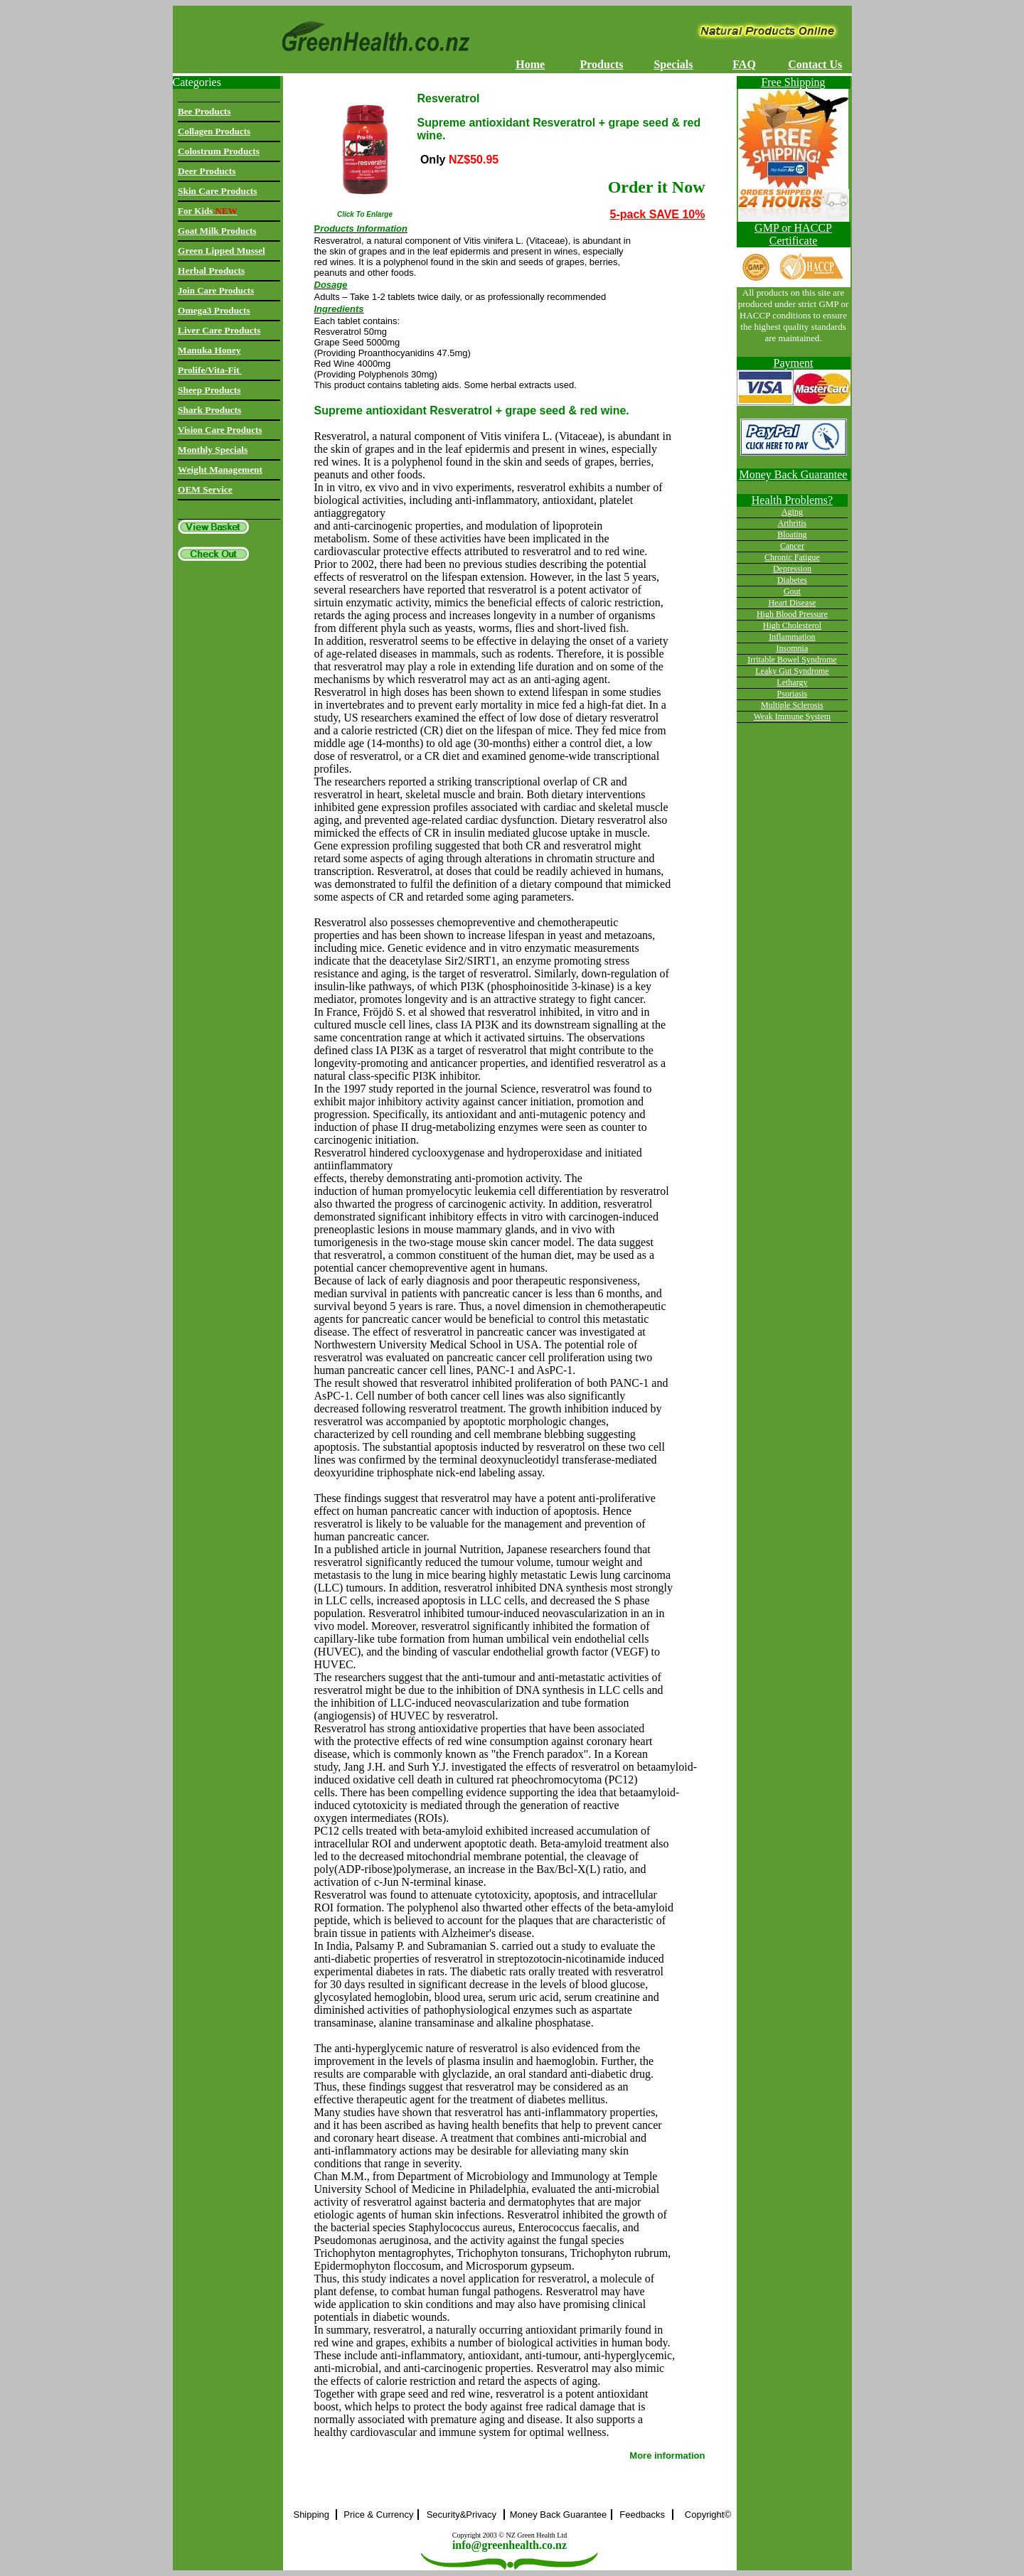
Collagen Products (214, 131)
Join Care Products (216, 290)
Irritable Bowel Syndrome (791, 660)
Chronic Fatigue (792, 557)
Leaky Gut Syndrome (791, 671)
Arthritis (792, 523)
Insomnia (793, 648)
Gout (792, 591)
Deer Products (206, 171)
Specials (673, 64)
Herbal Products (211, 270)
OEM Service (205, 489)
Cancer (792, 546)
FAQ (744, 64)
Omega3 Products (214, 310)
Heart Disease (792, 603)
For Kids (208, 210)
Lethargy (792, 682)
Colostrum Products (219, 151)
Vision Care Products (220, 429)
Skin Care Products (217, 191)
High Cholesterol (792, 625)
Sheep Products (209, 390)
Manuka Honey (209, 350)
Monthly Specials (212, 449)
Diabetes (792, 580)
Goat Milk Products (217, 230)
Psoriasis (792, 694)
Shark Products (209, 409)
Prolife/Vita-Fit (210, 370)
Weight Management (220, 469)
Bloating (791, 535)
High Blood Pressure (792, 614)
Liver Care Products (219, 330)
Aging (792, 512)
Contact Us (815, 64)
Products (602, 64)
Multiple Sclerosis (792, 705)
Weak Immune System (792, 716)
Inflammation (792, 637)
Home (530, 64)
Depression (792, 569)
